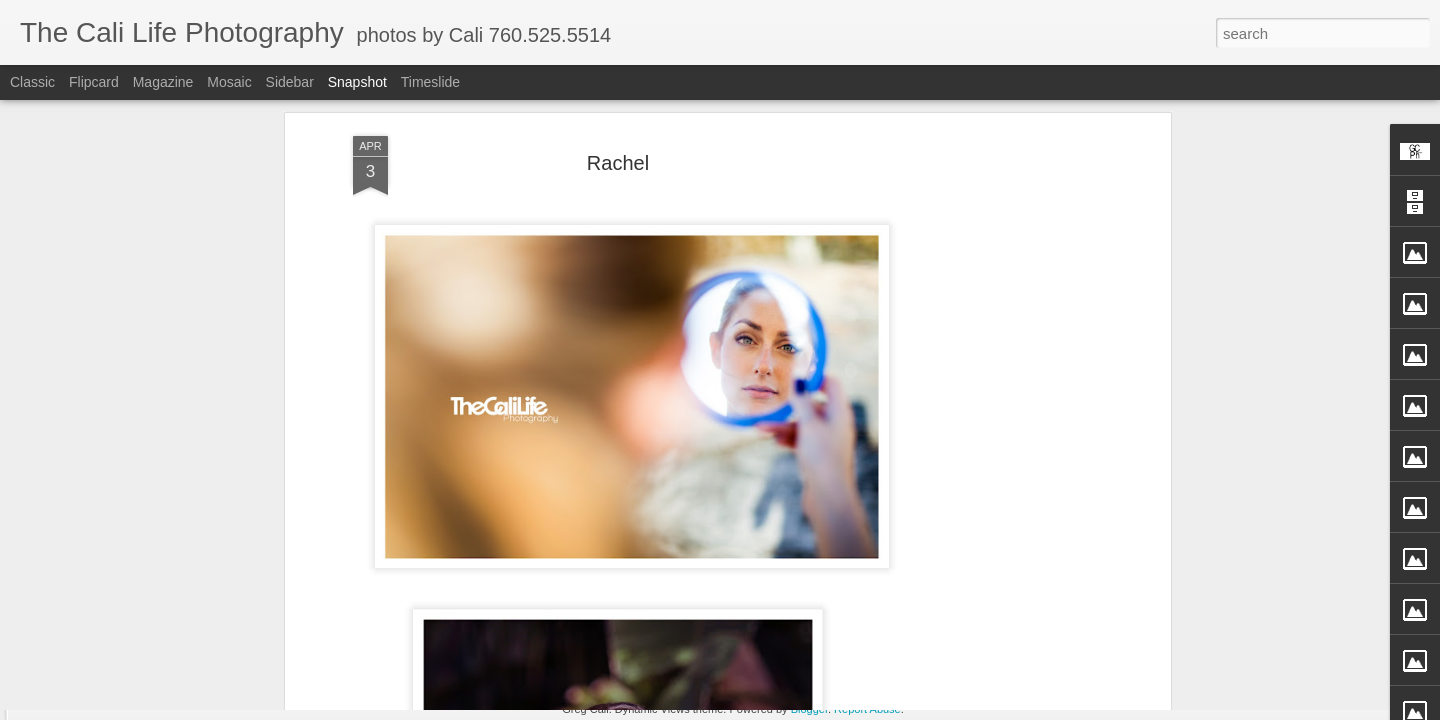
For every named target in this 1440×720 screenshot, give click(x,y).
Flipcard (94, 82)
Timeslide (430, 82)
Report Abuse (867, 709)
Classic (32, 82)
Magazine (163, 82)
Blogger (809, 709)
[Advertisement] (993, 310)
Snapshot (357, 82)
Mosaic (229, 82)
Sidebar (290, 82)
